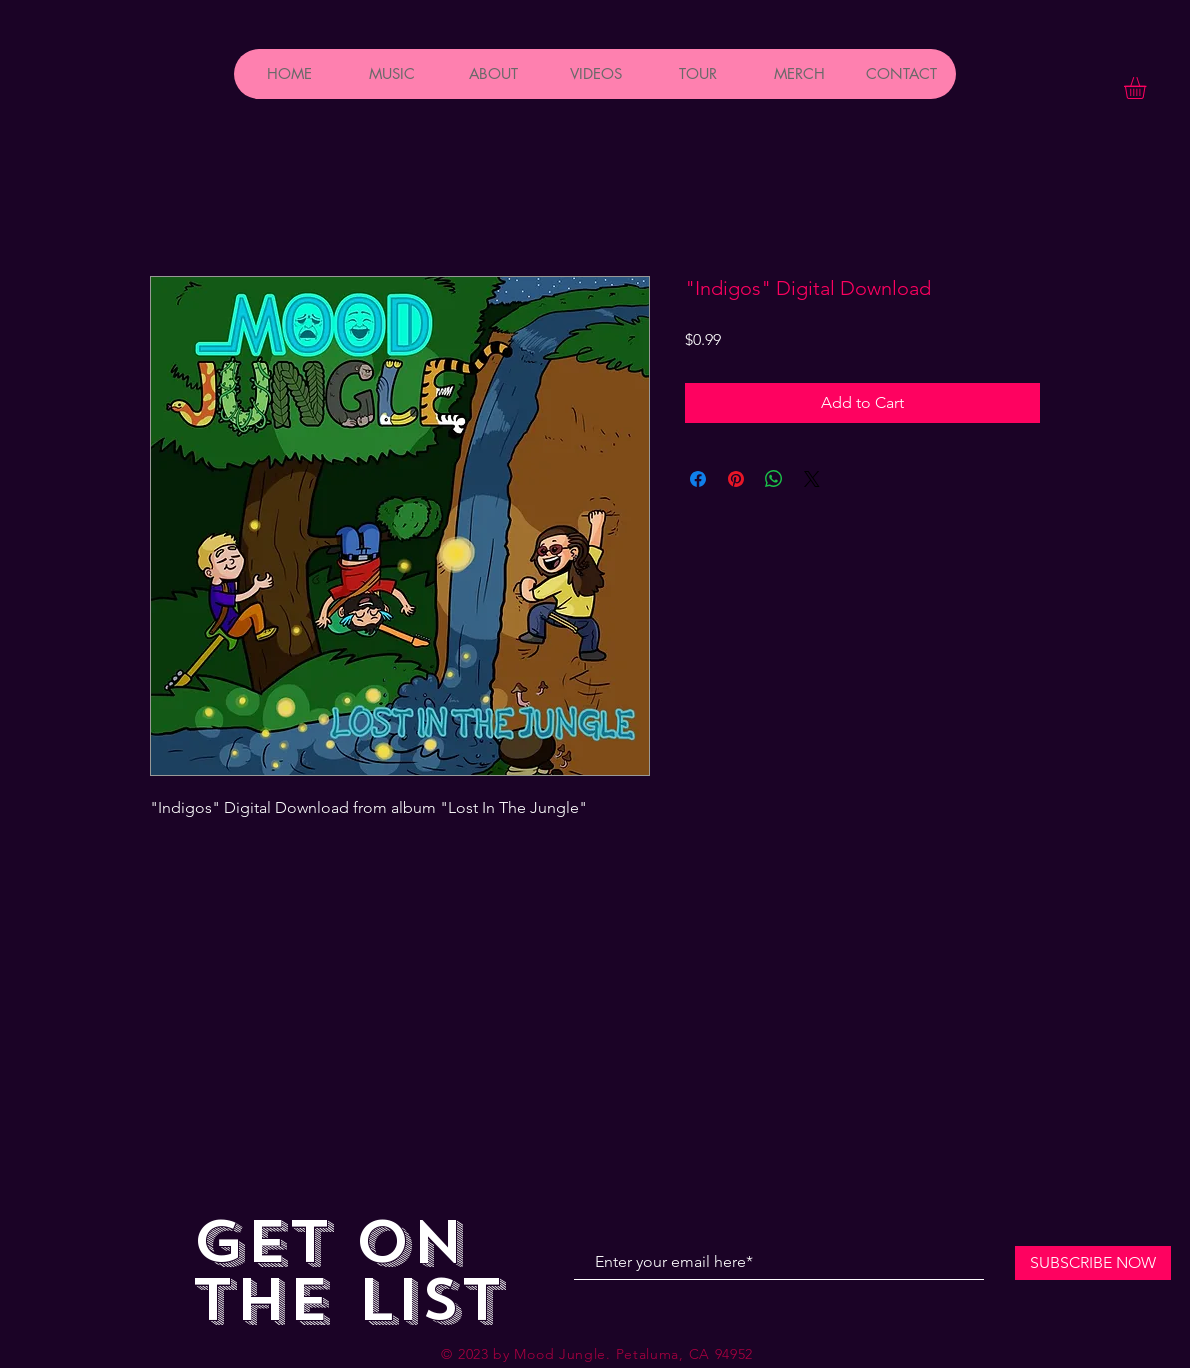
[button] (1148, 88)
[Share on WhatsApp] (774, 479)
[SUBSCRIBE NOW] (1093, 1263)
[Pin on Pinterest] (736, 479)
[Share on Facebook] (698, 479)
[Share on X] (812, 479)
